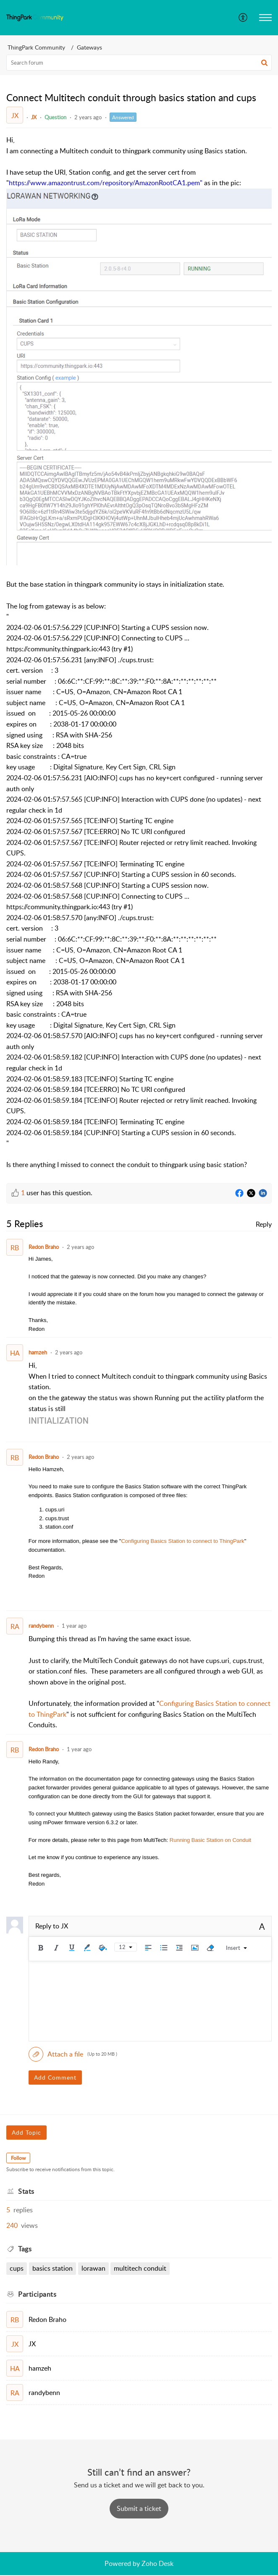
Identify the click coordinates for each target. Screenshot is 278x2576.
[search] (139, 63)
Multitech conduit (140, 2268)
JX (34, 117)
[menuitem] (243, 17)
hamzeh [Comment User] (38, 1352)
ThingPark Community (36, 47)
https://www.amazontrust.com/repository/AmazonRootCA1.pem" (105, 182)
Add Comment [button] (55, 2077)
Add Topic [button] (26, 2132)
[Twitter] (251, 1193)
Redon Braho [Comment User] (44, 1247)
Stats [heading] (26, 2191)
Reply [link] (264, 1224)
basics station (52, 2268)
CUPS (17, 2268)
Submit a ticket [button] (139, 2508)
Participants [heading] (37, 2294)
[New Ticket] (139, 2508)
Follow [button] (18, 2158)
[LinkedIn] (263, 1193)
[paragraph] (139, 652)
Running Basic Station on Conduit (210, 1840)
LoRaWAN (93, 2268)
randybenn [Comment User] (41, 1625)
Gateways (89, 47)
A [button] (262, 1926)
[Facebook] (239, 1193)
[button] (243, 17)
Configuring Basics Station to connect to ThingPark (182, 1541)
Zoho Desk (157, 2563)
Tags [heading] (24, 2248)
